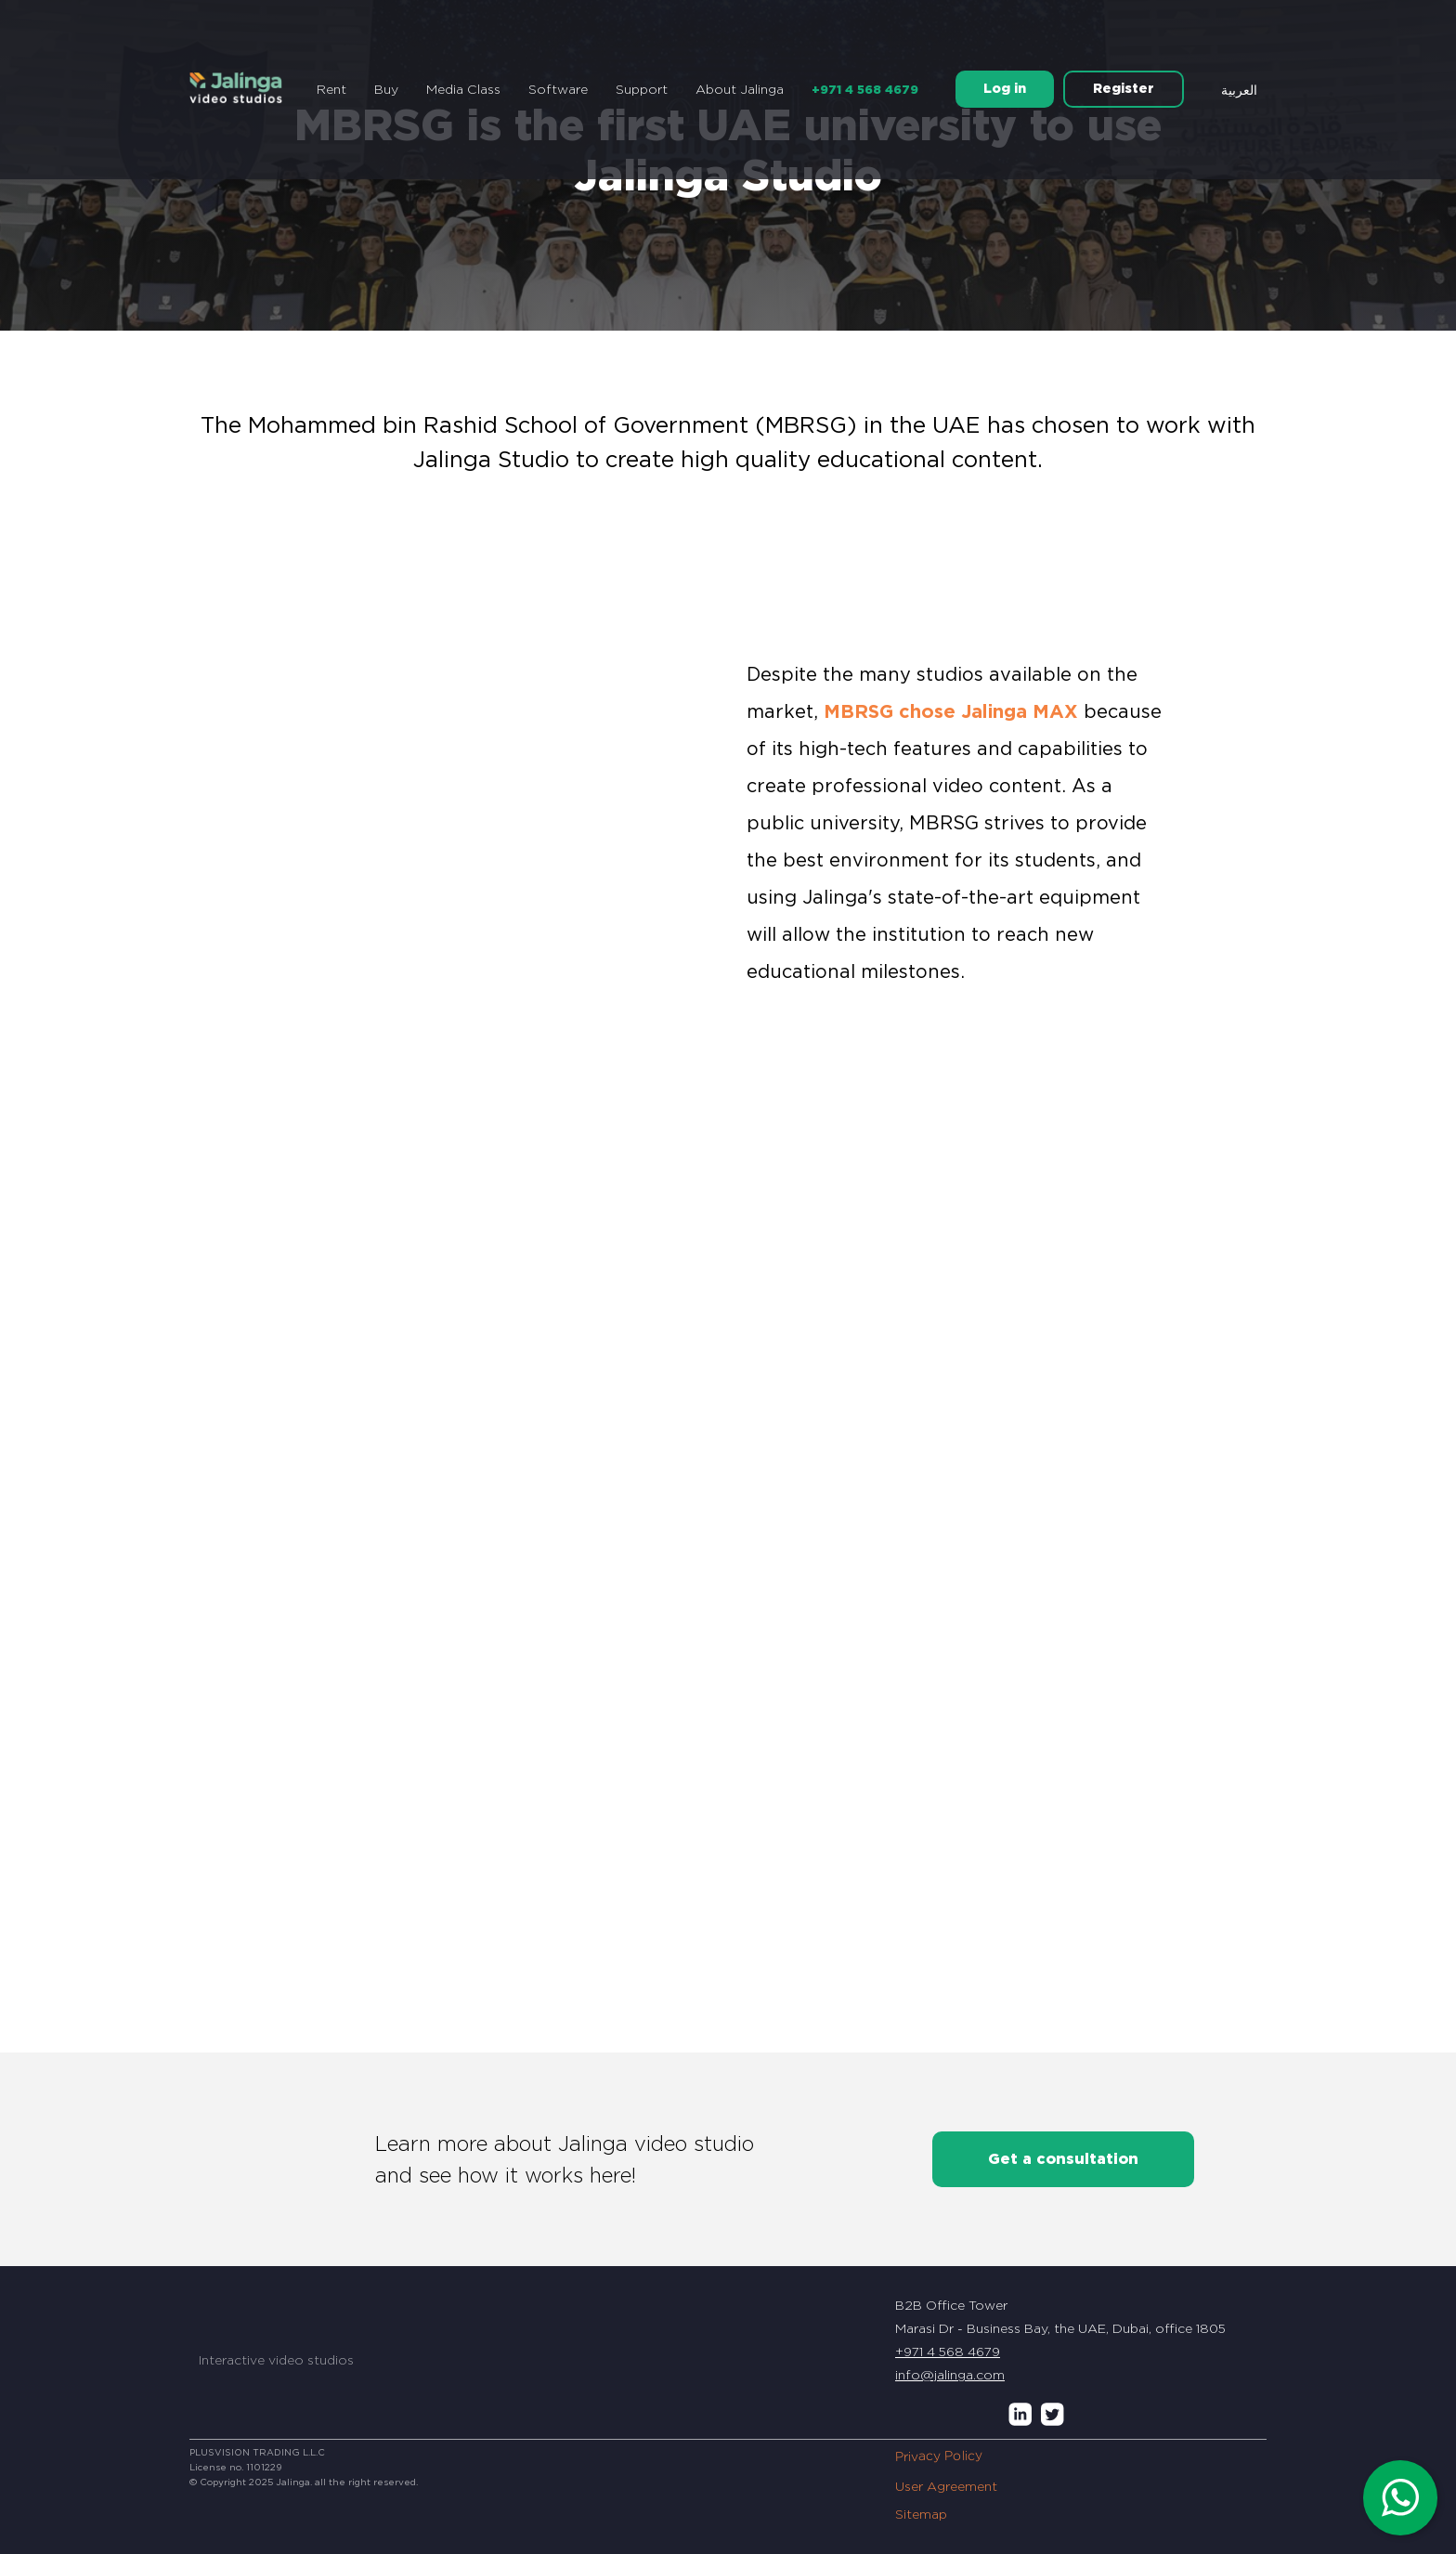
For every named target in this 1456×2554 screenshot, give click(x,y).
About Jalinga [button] (740, 89)
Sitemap (921, 2514)
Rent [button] (331, 89)
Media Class (463, 89)
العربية (1239, 90)
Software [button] (558, 89)
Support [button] (642, 89)
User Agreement (946, 2486)
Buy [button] (386, 89)
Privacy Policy (938, 2456)
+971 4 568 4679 (865, 90)
